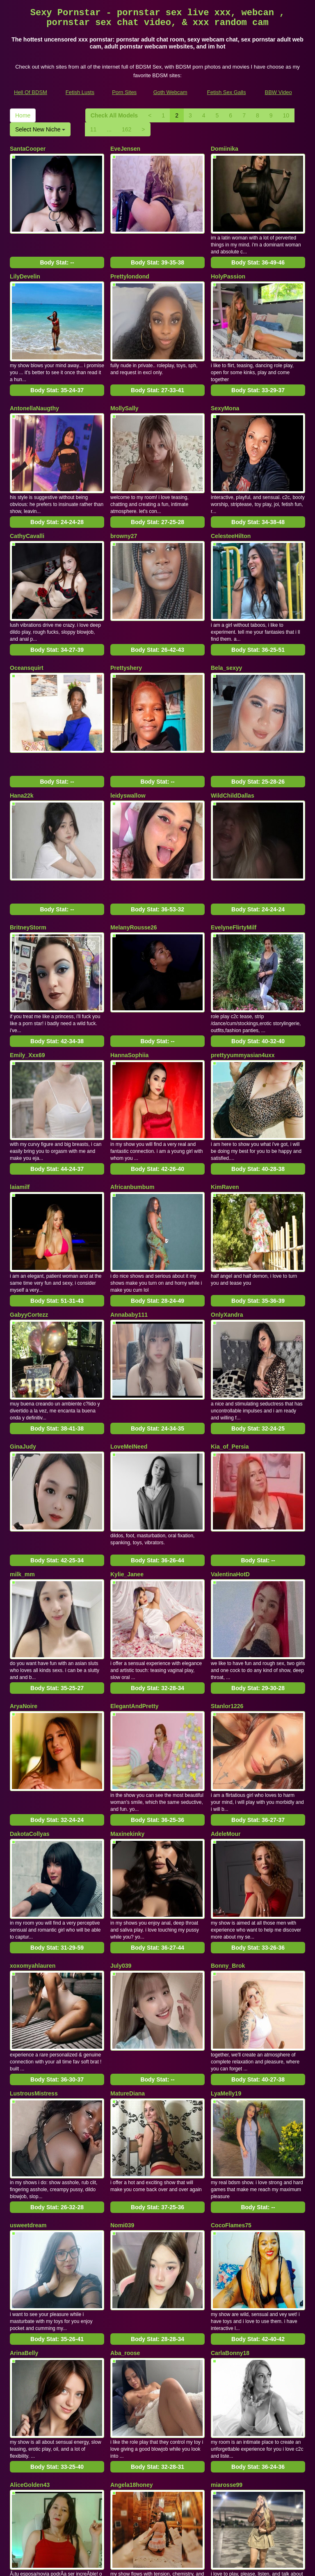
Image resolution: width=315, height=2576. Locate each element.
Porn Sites (124, 92)
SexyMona (225, 387)
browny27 (123, 505)
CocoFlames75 (231, 2061)
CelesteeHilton (231, 505)
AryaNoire (23, 1583)
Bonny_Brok (228, 1822)
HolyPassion (228, 266)
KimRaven (225, 1105)
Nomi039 (122, 2061)
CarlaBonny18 (230, 2178)
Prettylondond (129, 266)
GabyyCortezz (29, 1222)
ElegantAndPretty (134, 1583)
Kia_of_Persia (230, 1344)
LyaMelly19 (226, 1939)
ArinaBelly (24, 2178)
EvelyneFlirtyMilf (233, 865)
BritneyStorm (28, 865)
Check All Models (114, 115)
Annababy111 (129, 1222)
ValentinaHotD (230, 1461)
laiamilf (20, 1105)
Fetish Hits (187, 2564)
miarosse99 (226, 2300)
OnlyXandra (227, 1222)
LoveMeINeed (128, 1344)
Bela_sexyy (226, 626)
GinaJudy (23, 1344)
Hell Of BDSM (30, 92)
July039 (120, 1822)
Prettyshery (126, 626)
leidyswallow (128, 744)
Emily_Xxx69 (27, 983)
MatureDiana (127, 1939)
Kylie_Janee (127, 1461)
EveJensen (125, 148)
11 (93, 129)
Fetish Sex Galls (226, 92)
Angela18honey (131, 2300)
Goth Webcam (170, 92)
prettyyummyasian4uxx (243, 983)
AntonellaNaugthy (34, 387)
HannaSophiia (129, 983)
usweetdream (28, 2061)
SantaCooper (28, 148)
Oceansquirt (26, 626)
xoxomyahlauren (32, 1822)
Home (22, 115)
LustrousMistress (34, 1939)
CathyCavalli (27, 505)
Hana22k (22, 744)
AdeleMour (225, 1700)
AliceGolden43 (30, 2300)
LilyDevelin (25, 266)
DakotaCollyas (29, 1700)
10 (286, 115)
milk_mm (22, 1461)
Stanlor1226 (227, 1583)
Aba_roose (125, 2178)
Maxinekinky (127, 1700)
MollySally (124, 387)
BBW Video (278, 92)
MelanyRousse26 (133, 865)
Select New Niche (40, 129)
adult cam (182, 2489)
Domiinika (224, 148)
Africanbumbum (132, 1105)
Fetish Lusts (80, 92)
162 (126, 129)
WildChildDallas (232, 744)
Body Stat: (57, 252)
